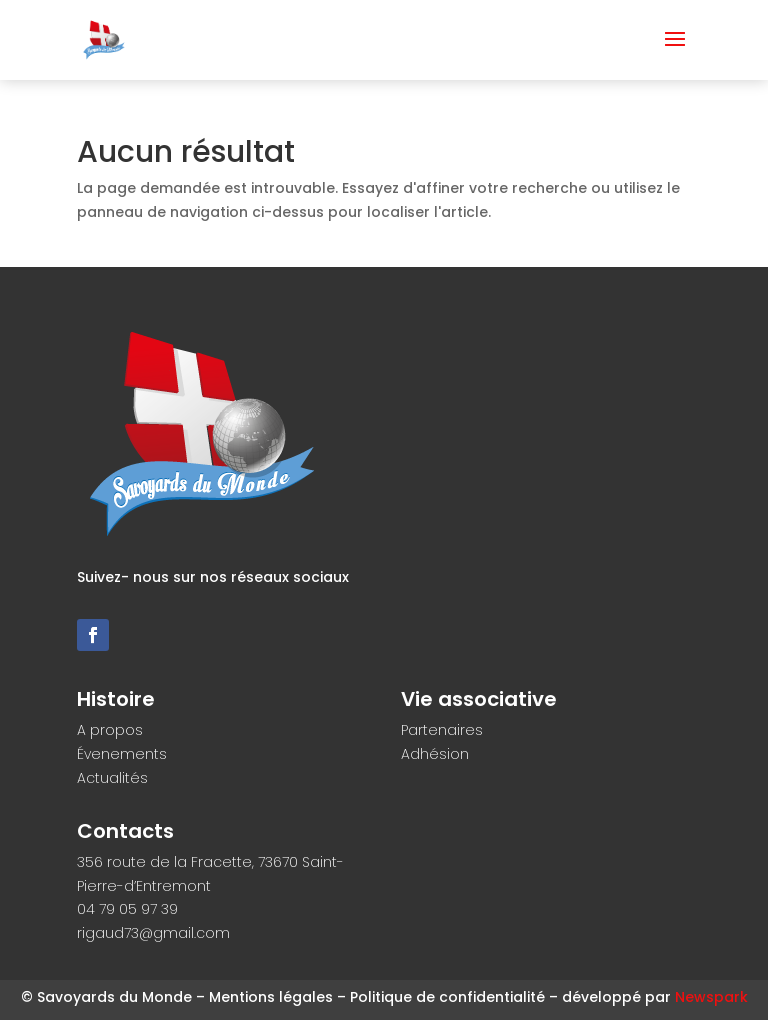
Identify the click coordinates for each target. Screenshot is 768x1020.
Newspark (711, 997)
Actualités (112, 778)
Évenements (122, 754)
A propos (110, 730)
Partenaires (442, 730)
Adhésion (435, 754)
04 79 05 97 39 (127, 909)
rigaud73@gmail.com (153, 933)
